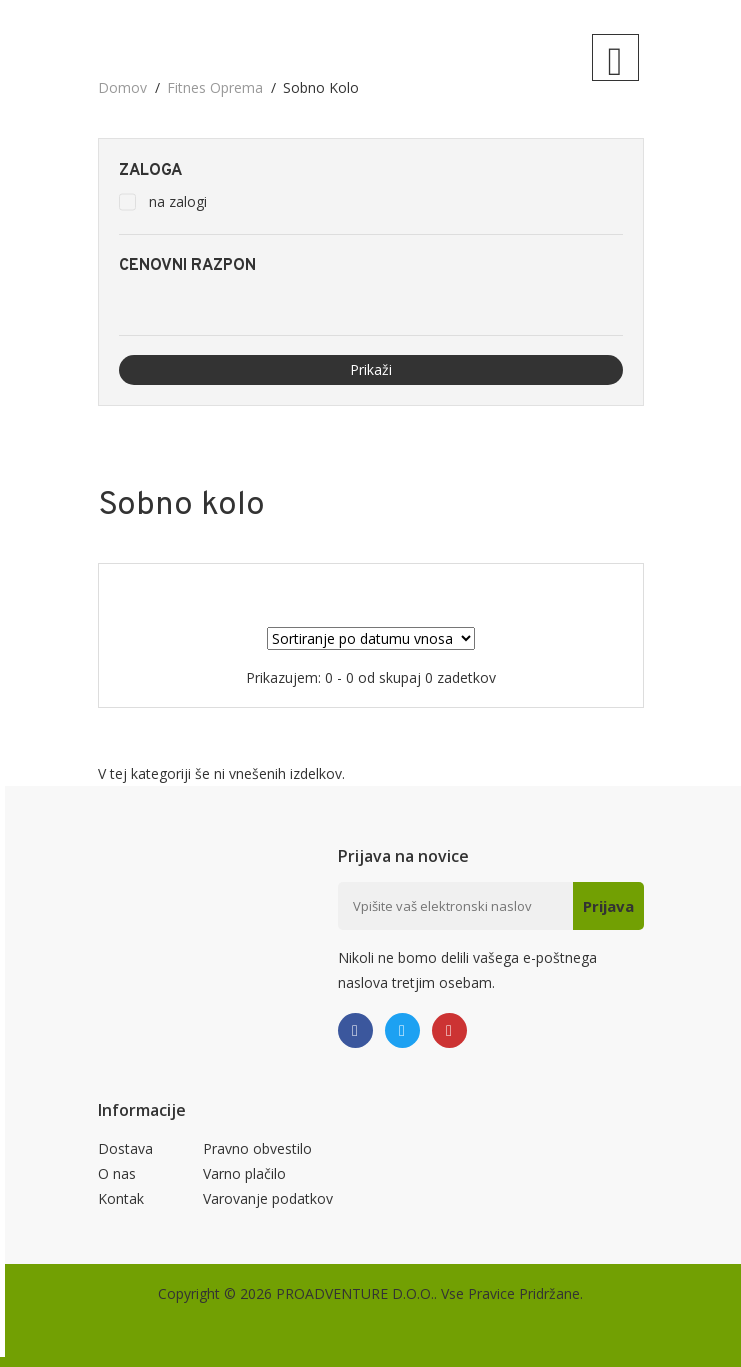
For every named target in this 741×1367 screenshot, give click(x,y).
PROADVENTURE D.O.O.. (356, 1293)
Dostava (125, 1148)
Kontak (121, 1198)
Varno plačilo (244, 1173)
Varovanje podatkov (268, 1198)
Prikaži (371, 369)
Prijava (608, 906)
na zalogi (178, 201)
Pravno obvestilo (257, 1148)
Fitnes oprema (215, 87)
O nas (117, 1173)
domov (122, 87)
